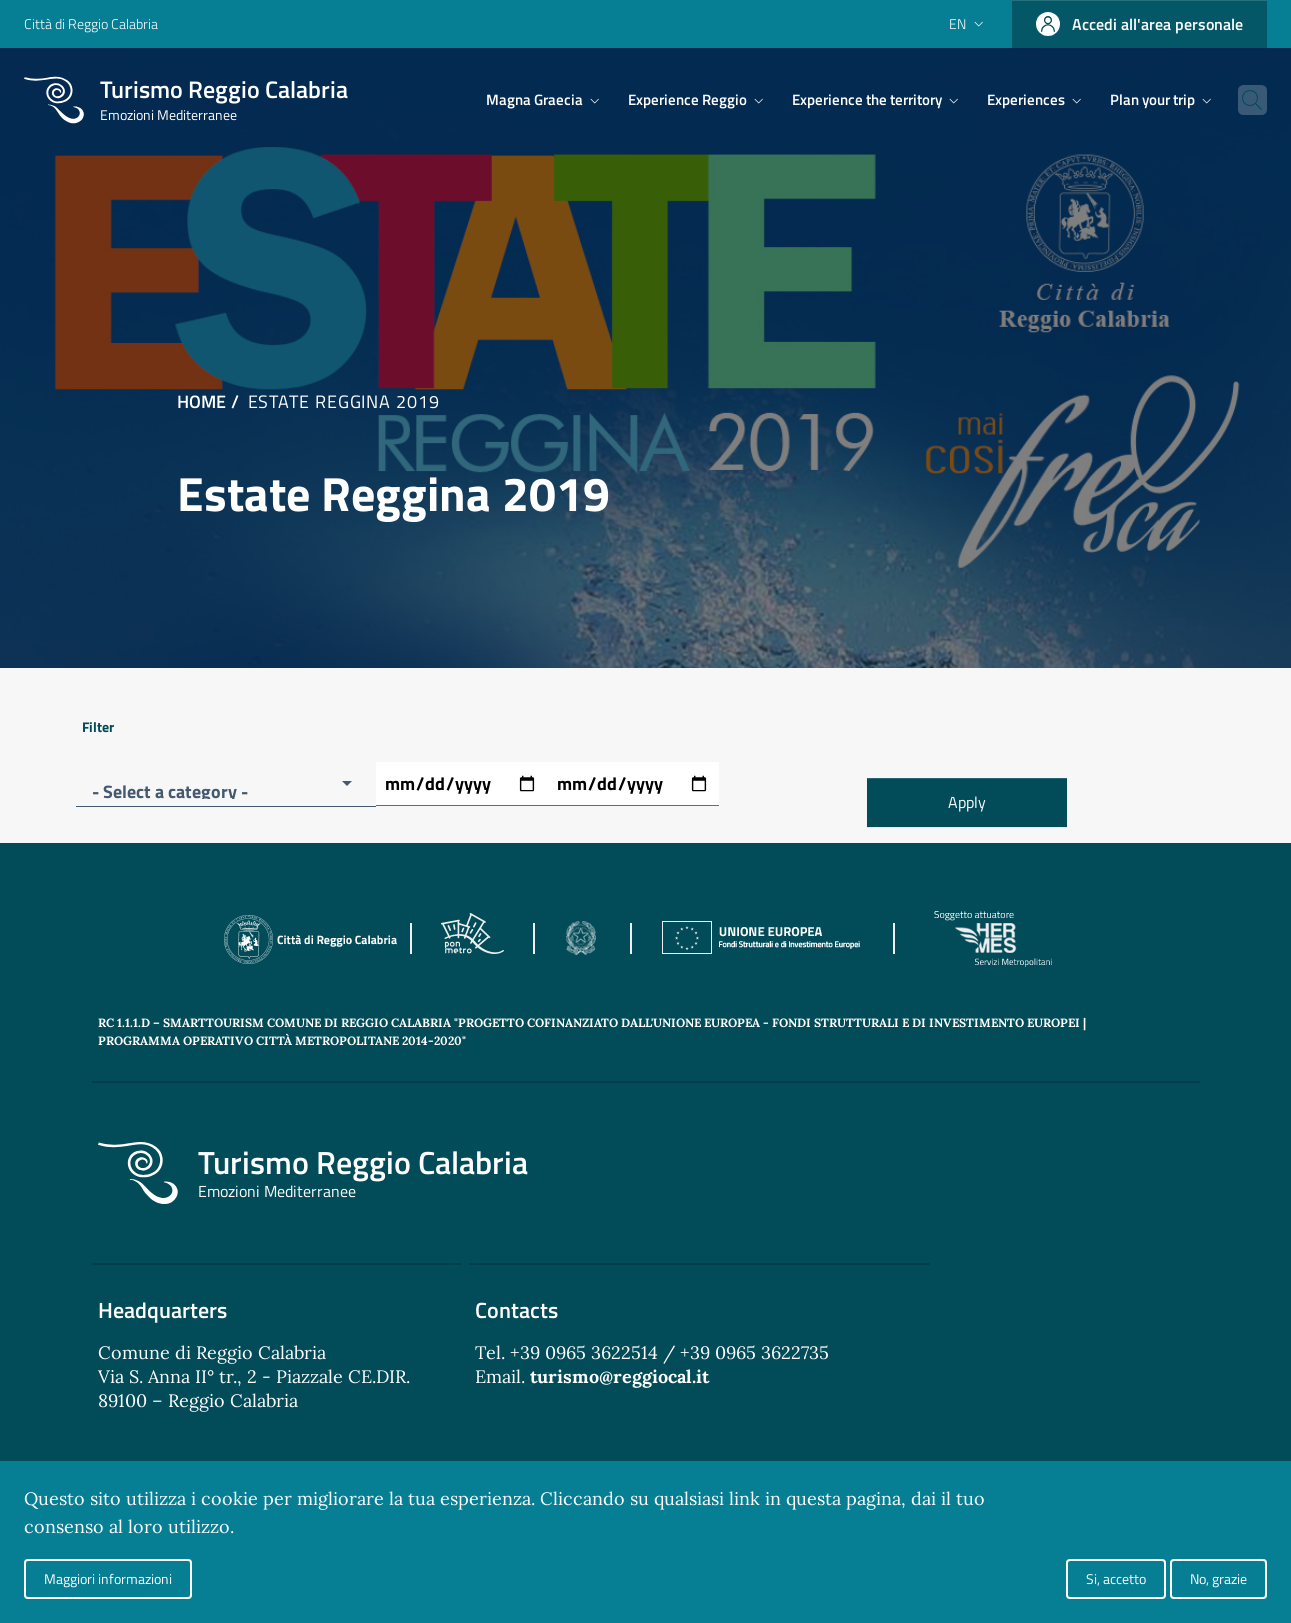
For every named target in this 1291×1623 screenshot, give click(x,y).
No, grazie (1218, 1578)
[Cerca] (1243, 100)
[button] (226, 784)
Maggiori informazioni (108, 1578)
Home (201, 401)
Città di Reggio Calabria (91, 23)
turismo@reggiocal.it (619, 1376)
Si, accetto (1116, 1578)
